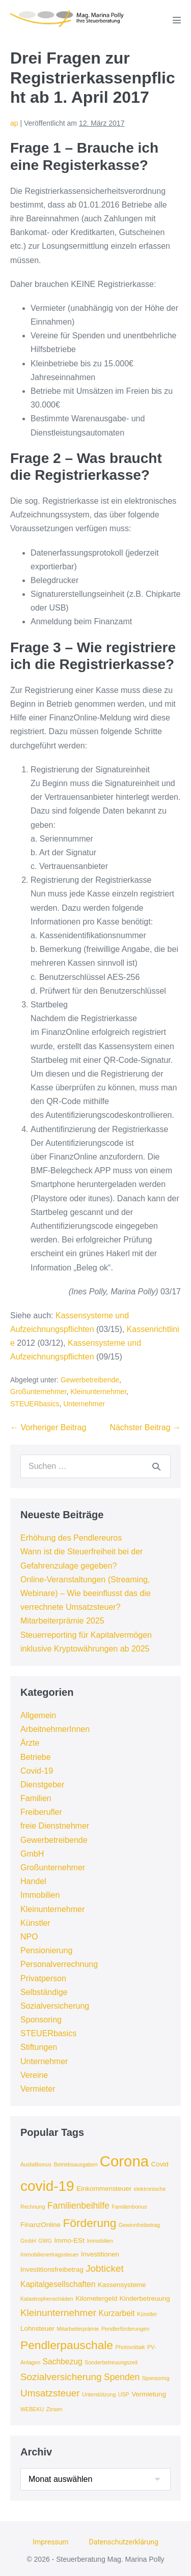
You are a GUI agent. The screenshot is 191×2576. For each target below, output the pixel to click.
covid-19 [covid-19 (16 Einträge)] (47, 2186)
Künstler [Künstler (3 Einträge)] (147, 2314)
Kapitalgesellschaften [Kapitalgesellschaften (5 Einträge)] (57, 2284)
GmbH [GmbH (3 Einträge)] (28, 2241)
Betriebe (35, 1757)
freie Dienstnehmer (54, 1825)
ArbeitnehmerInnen (55, 1729)
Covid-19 (36, 1771)
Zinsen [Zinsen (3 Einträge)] (54, 2409)
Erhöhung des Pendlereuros (71, 1537)
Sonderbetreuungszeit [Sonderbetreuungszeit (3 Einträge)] (111, 2362)
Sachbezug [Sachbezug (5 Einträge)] (63, 2361)
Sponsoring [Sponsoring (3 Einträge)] (156, 2378)
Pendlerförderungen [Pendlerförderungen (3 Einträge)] (125, 2329)
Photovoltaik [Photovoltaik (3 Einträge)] (130, 2347)
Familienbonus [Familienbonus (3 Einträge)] (129, 2207)
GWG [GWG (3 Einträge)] (45, 2241)
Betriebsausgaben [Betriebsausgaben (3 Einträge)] (75, 2164)
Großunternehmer (38, 1391)
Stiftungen (38, 2047)
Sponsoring (41, 2019)
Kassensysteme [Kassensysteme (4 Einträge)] (122, 2285)
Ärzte (29, 1743)
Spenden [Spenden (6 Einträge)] (122, 2377)
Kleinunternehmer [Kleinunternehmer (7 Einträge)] (58, 2312)
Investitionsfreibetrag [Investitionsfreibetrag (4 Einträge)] (52, 2269)
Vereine (34, 2075)
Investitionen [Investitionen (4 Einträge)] (100, 2254)
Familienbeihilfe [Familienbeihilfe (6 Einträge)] (78, 2206)
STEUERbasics (34, 1404)
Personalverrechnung (59, 1964)
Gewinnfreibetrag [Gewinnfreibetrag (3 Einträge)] (139, 2225)
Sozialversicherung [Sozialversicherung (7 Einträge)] (61, 2376)
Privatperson (43, 1978)
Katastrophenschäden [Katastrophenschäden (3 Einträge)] (46, 2299)
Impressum (50, 2542)
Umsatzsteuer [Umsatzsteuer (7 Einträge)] (50, 2393)
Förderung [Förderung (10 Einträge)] (89, 2223)
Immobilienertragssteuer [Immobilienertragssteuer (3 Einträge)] (49, 2254)
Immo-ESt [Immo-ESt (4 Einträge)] (69, 2240)
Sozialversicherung (54, 2006)
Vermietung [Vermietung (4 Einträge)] (148, 2394)
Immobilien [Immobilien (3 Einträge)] (100, 2241)
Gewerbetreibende (90, 1380)
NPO (29, 1936)
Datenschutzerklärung (123, 2542)
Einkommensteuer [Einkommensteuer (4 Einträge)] (103, 2188)
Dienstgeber (42, 1784)
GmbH (32, 1853)
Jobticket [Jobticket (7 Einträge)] (105, 2268)
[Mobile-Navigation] (177, 20)
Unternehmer (84, 1404)
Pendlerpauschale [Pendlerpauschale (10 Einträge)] (66, 2345)
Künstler (35, 1923)
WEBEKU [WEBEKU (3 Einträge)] (32, 2409)
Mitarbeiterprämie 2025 (62, 1620)
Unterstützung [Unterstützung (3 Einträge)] (99, 2394)
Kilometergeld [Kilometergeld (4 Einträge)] (96, 2298)
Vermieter (37, 2089)
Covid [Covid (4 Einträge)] (160, 2164)
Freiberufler (41, 1812)
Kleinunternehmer (98, 1391)
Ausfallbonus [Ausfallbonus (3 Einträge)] (35, 2164)
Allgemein (38, 1715)
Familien (35, 1798)
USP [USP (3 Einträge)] (123, 2394)
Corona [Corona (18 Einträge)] (124, 2161)
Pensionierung (46, 1950)
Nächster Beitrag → (145, 1427)
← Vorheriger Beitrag (48, 1427)
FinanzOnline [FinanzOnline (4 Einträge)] (40, 2224)
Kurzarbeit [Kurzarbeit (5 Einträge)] (117, 2313)
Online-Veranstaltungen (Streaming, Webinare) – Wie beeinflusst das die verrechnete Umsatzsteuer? (85, 1593)
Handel (33, 1881)
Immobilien (40, 1895)
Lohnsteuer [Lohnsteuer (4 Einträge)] (37, 2328)
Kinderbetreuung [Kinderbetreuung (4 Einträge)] (145, 2298)
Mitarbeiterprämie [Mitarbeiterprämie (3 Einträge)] (78, 2329)
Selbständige (44, 1992)
